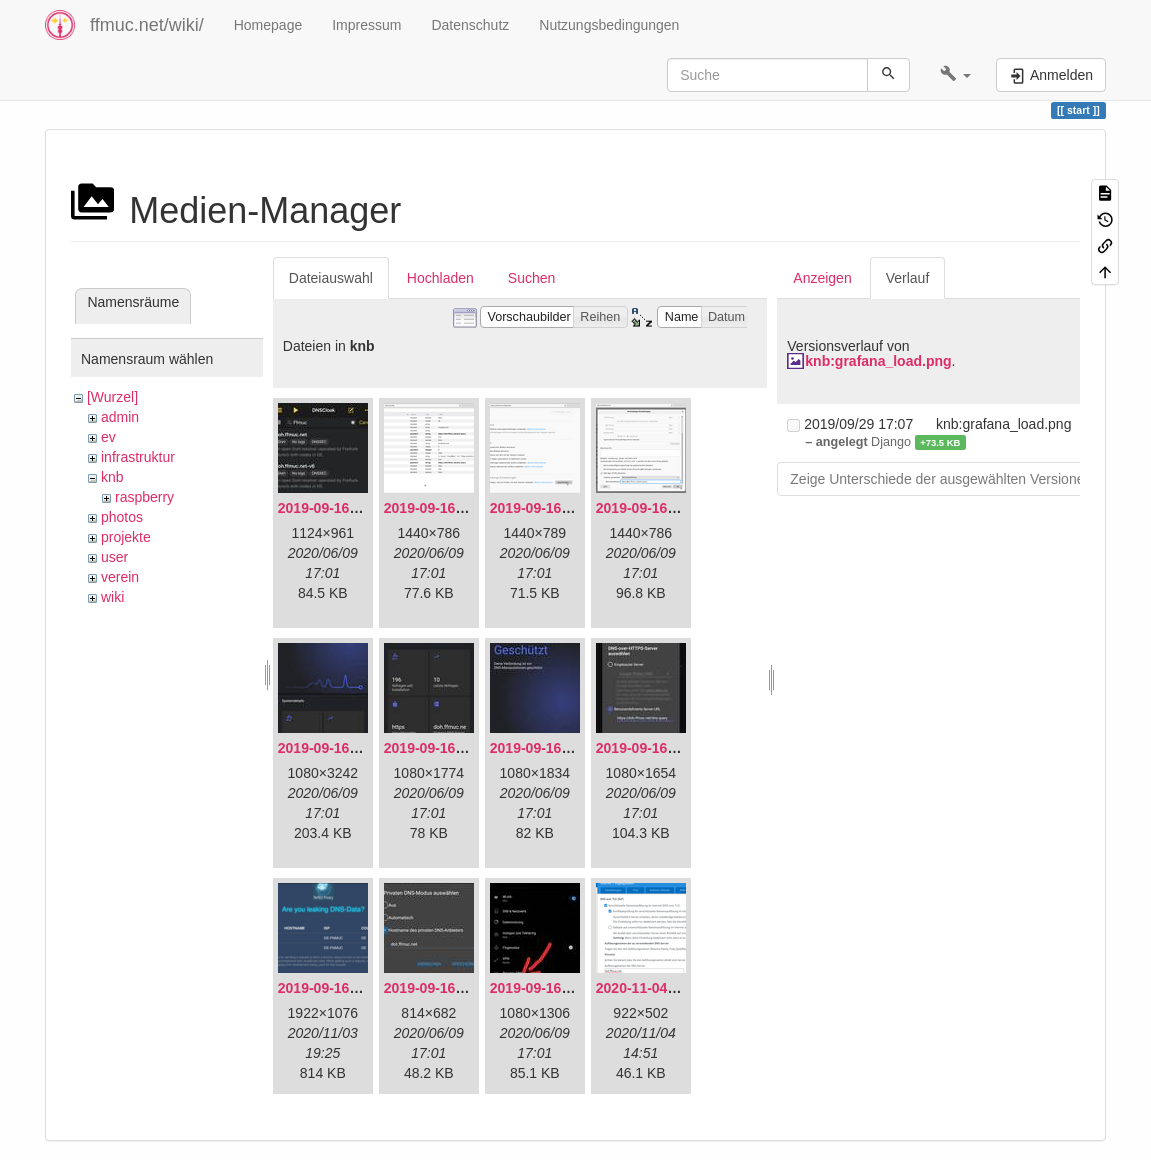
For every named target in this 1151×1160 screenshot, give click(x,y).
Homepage (268, 25)
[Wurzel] (112, 397)
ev (108, 437)
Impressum (366, 25)
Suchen (531, 278)
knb (112, 477)
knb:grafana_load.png (878, 361)
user (114, 557)
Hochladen (440, 278)
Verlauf (908, 278)
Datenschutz (470, 25)
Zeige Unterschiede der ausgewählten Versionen (941, 479)
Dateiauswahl (331, 278)
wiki (112, 597)
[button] (955, 75)
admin (120, 417)
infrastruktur (138, 457)
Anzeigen (822, 278)
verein (120, 577)
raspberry (144, 497)
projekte (126, 537)
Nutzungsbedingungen (609, 25)
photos (122, 517)
